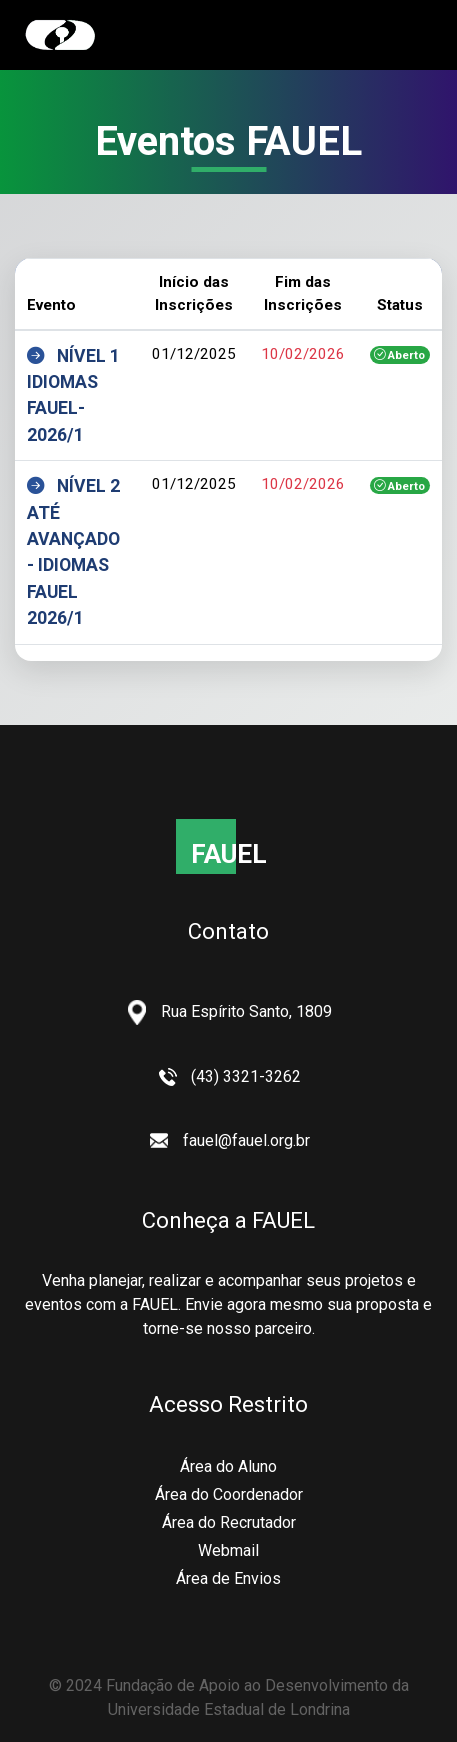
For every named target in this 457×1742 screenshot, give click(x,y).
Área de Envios (228, 1578)
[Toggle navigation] (404, 35)
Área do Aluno (228, 1466)
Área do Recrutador (229, 1522)
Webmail (228, 1550)
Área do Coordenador (229, 1494)
